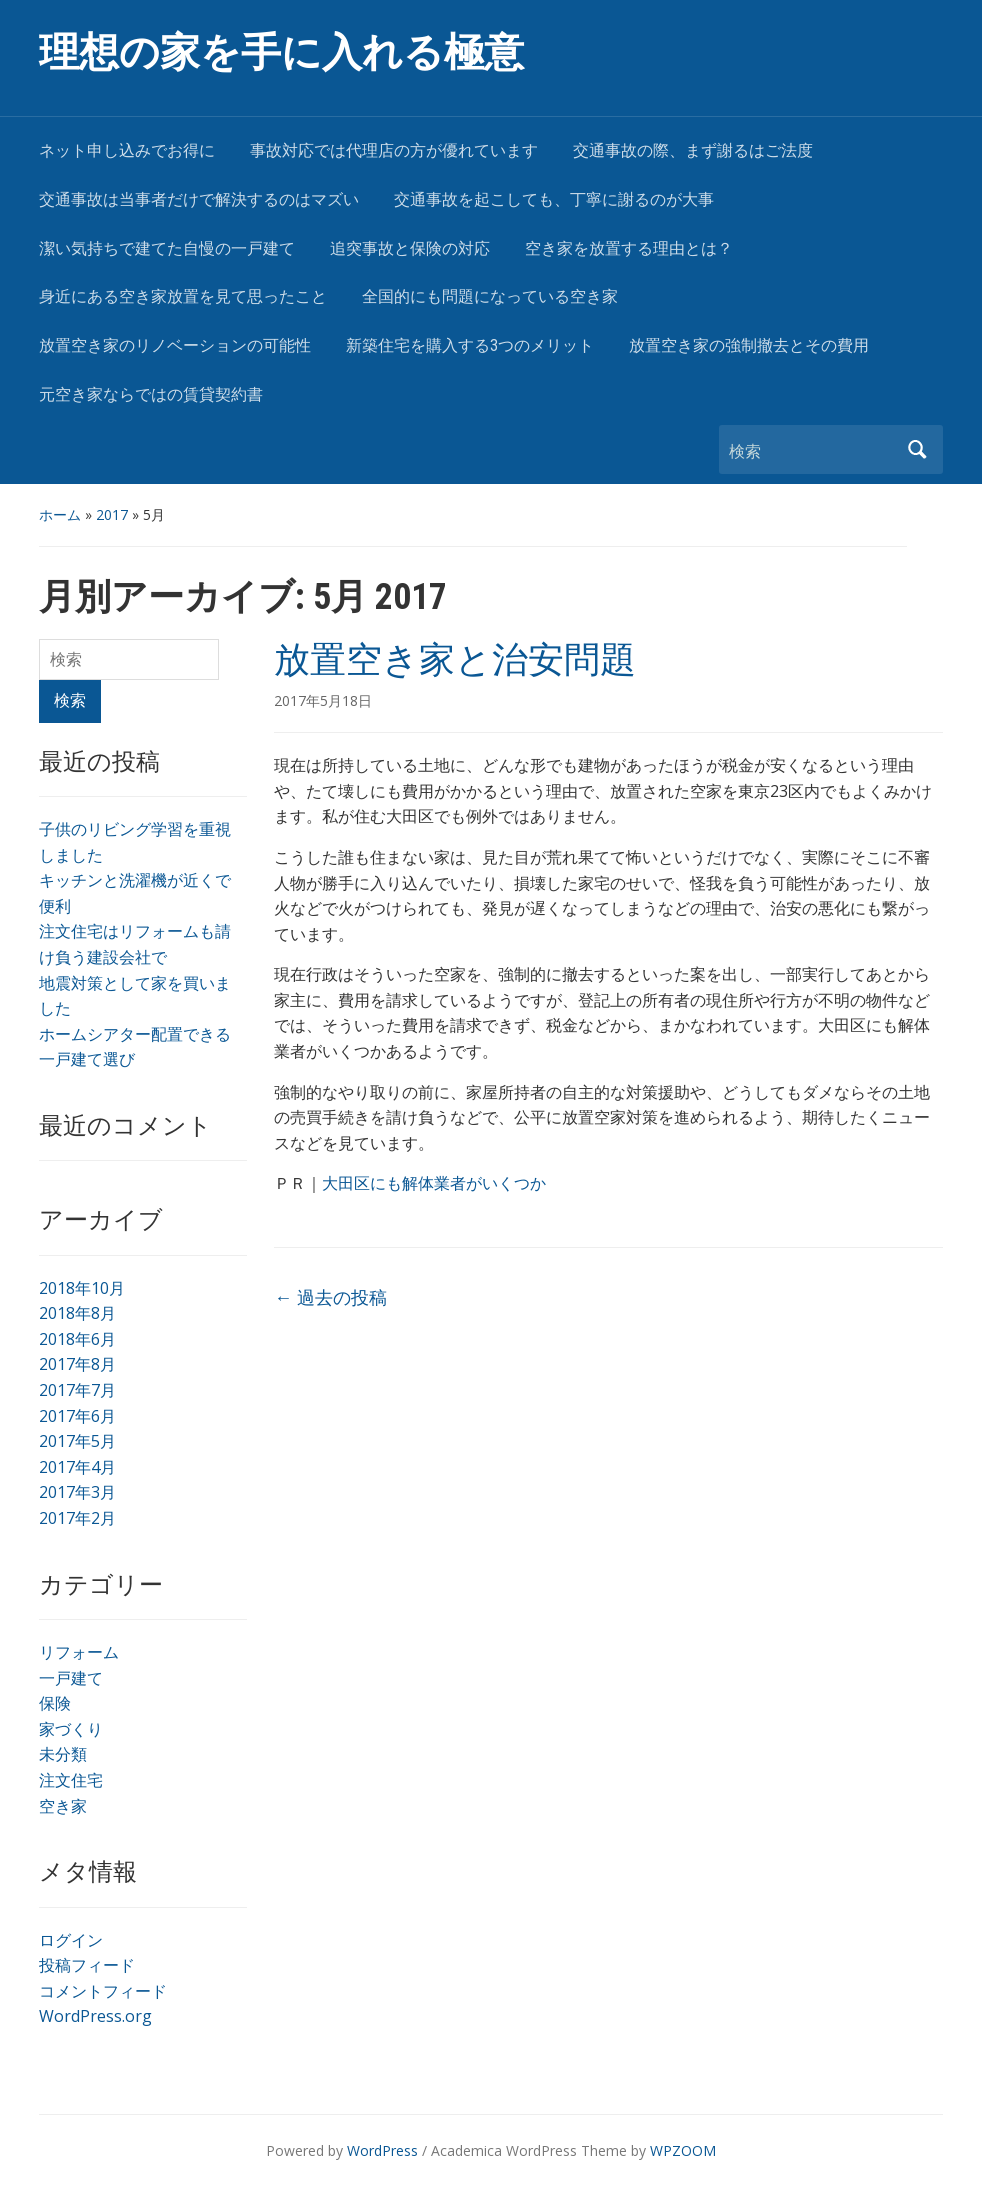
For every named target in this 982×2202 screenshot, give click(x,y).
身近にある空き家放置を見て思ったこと (183, 296)
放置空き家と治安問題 (455, 660)
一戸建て (71, 1678)
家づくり (71, 1729)
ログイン (71, 1940)
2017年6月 (77, 1416)
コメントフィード (103, 1991)
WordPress (382, 2150)
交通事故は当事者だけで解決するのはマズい (199, 199)
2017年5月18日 (323, 700)
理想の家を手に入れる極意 (281, 52)
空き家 (63, 1806)
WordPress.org (95, 2016)
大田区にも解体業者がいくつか (434, 1183)
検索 (918, 449)
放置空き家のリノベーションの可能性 (175, 345)
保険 (55, 1703)
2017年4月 (77, 1467)
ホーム (60, 514)
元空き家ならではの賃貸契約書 (151, 394)
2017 (112, 514)
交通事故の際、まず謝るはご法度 (693, 150)
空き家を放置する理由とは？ (629, 248)
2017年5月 (77, 1441)
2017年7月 (77, 1390)
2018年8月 (77, 1313)
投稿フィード (87, 1965)
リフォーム (79, 1652)
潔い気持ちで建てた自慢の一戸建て (167, 248)
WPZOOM (683, 2150)
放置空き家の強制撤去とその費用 (749, 345)
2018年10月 (82, 1288)
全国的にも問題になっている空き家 (490, 296)
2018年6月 (77, 1339)
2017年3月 (77, 1492)
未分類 (63, 1754)
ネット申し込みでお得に (127, 150)
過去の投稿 (330, 1297)
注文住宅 (71, 1780)
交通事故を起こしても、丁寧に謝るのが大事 (554, 199)
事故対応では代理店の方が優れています (394, 150)
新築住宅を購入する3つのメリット (470, 345)
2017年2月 (77, 1518)
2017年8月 (77, 1364)
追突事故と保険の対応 (410, 248)
